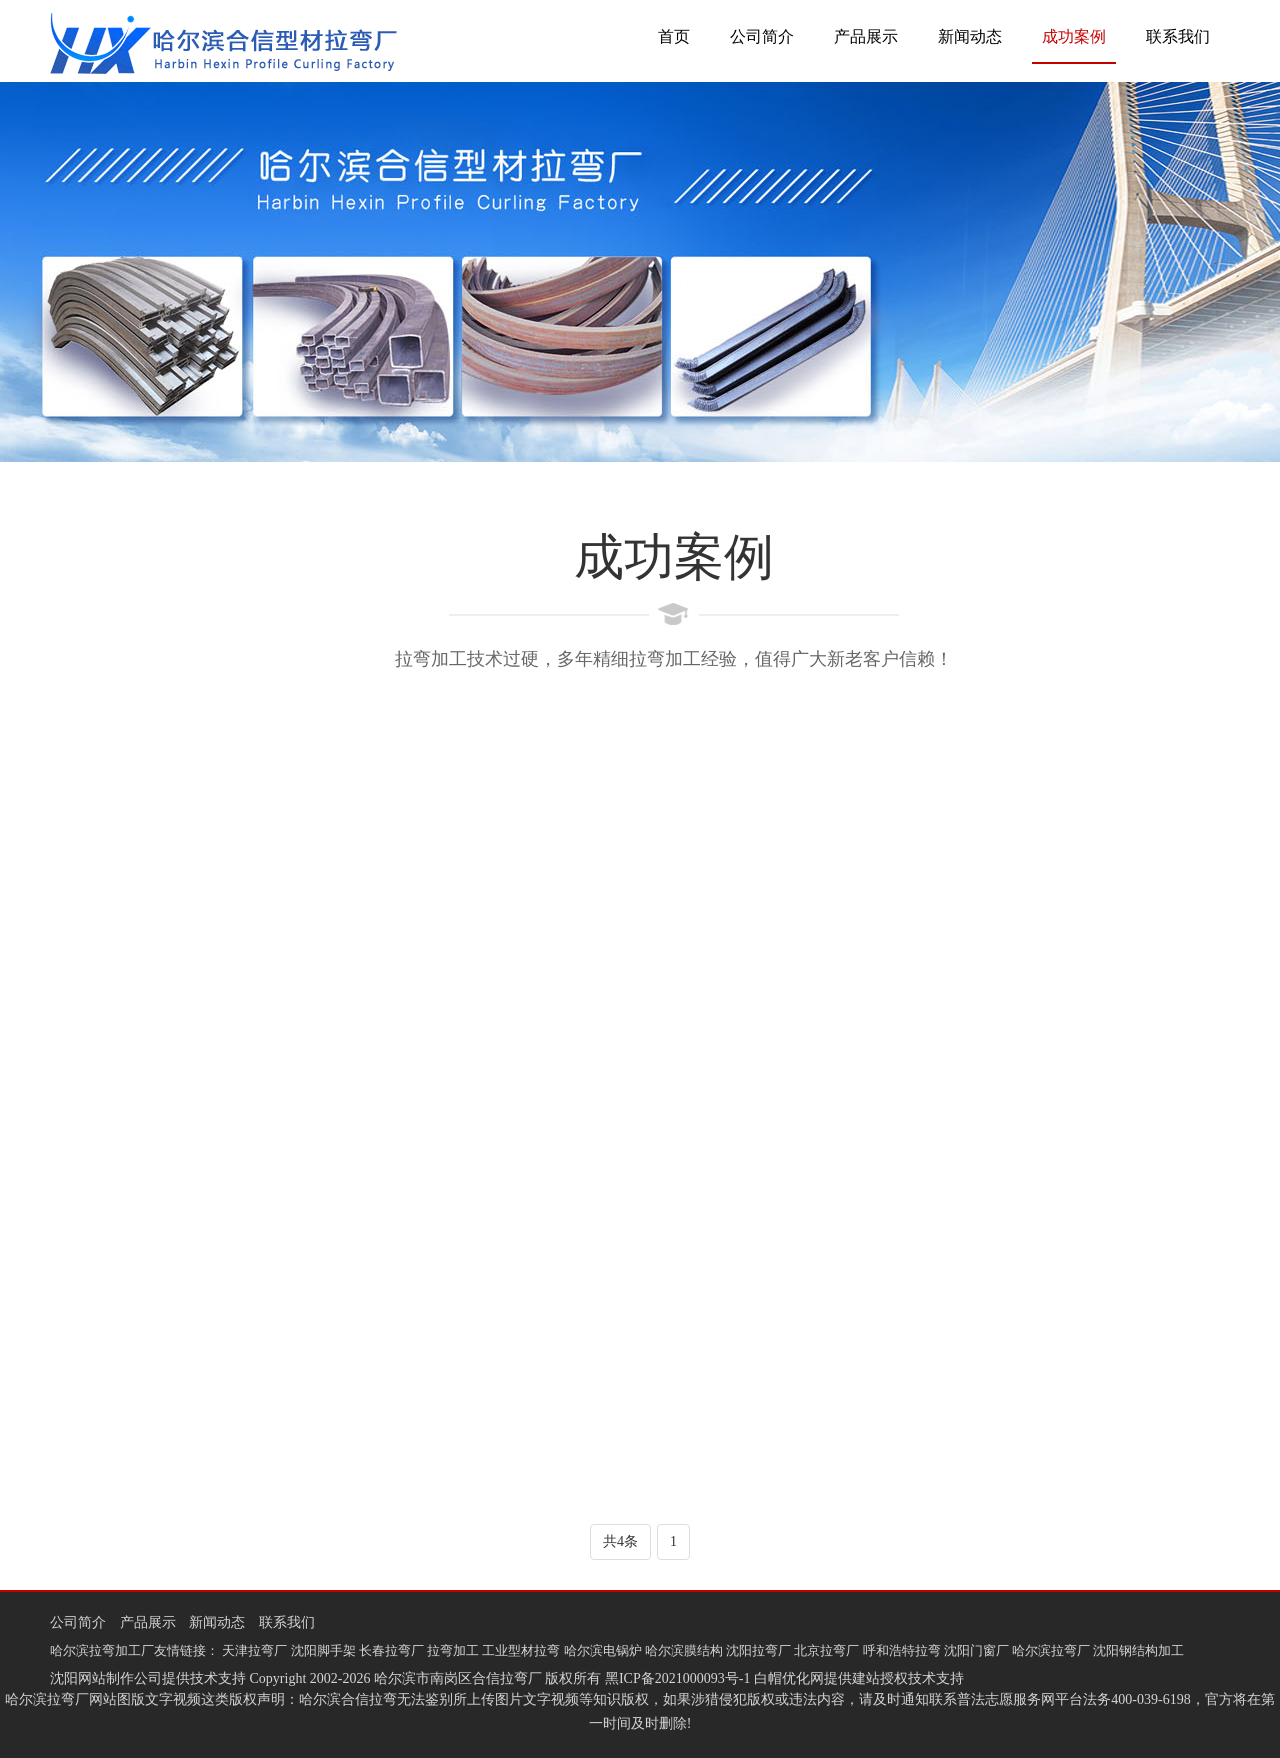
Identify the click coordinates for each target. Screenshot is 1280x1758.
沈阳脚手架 (323, 1650)
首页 (674, 36)
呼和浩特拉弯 (902, 1650)
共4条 (620, 1541)
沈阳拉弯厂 (758, 1650)
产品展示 (866, 36)
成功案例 (1074, 36)
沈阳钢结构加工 (1138, 1650)
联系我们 (1178, 36)
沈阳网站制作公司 (106, 1678)
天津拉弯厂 (254, 1650)
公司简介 (762, 36)
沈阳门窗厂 (976, 1650)
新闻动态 (970, 36)
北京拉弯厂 (826, 1650)
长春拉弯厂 (391, 1650)
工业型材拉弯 (521, 1650)
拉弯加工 (453, 1650)
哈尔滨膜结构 (684, 1650)
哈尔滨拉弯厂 (1051, 1650)
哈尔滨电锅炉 (603, 1650)
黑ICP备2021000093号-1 (677, 1678)
